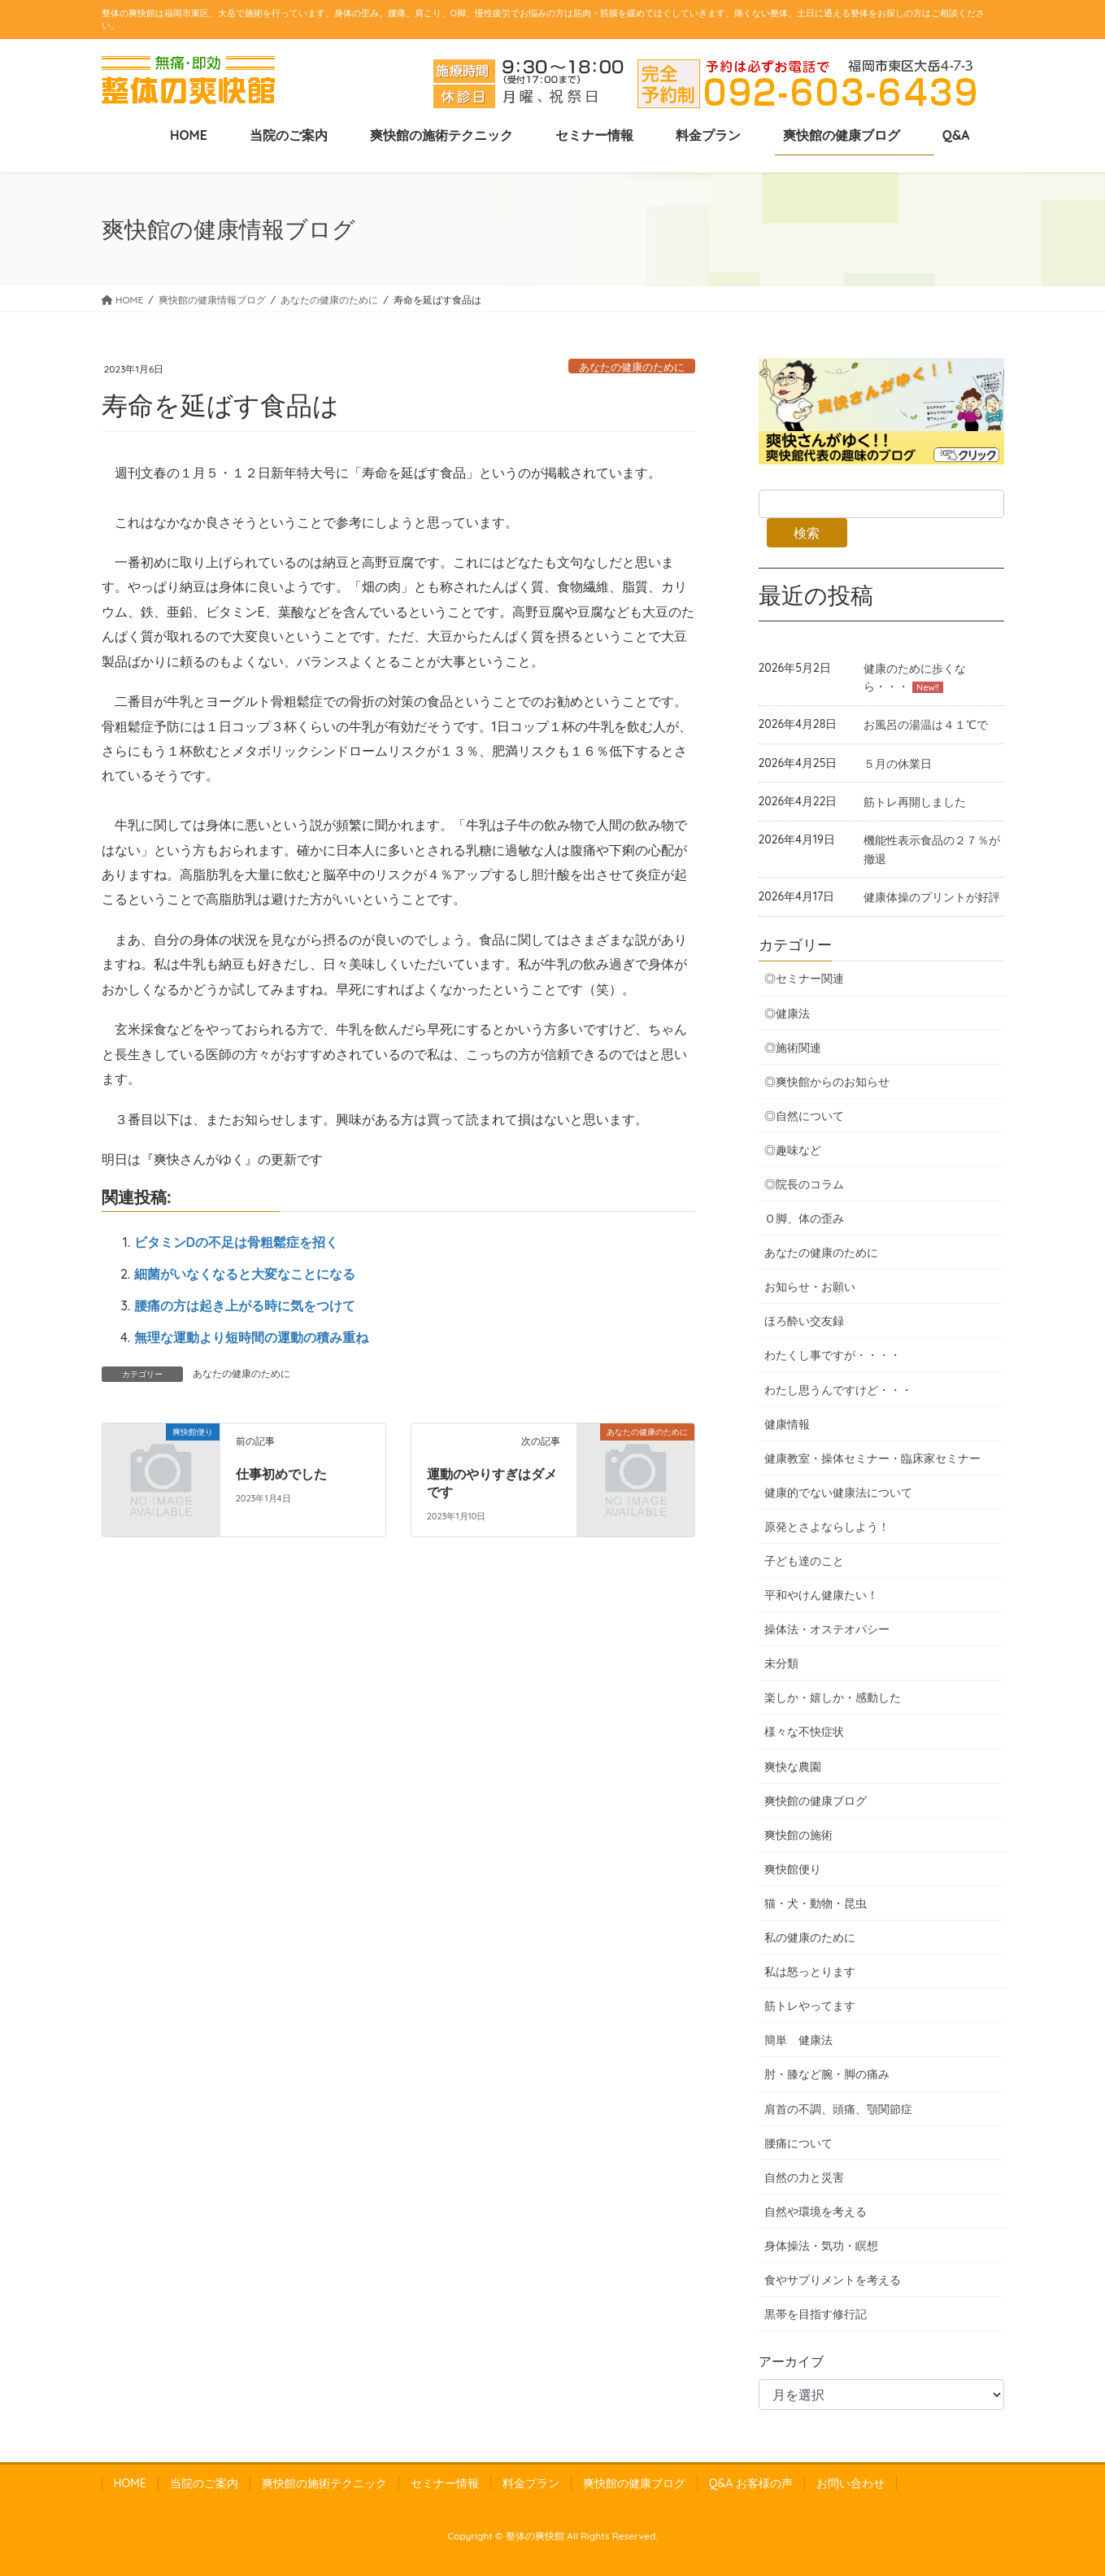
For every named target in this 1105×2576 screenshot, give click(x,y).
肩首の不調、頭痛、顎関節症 (838, 2109)
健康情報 (787, 1424)
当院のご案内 (204, 2483)
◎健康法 (787, 1013)
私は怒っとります (809, 1971)
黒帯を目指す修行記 (815, 2314)
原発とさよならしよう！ (827, 1526)
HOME (130, 2483)
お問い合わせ (850, 2483)
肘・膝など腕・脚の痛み (827, 2074)
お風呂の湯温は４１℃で (926, 724)
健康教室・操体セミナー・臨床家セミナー (872, 1458)
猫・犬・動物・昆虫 (815, 1903)
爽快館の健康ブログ (815, 1801)
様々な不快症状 (804, 1731)
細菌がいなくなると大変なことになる (244, 1274)
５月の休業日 (898, 763)
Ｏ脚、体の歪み (804, 1218)
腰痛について (798, 2143)
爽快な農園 (792, 1766)
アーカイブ (791, 2361)
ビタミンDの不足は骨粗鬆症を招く (236, 1242)
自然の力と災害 (804, 2177)
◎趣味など (792, 1150)
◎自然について (804, 1116)
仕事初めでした (281, 1474)
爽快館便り (792, 1869)
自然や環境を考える (815, 2211)
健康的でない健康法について (838, 1492)
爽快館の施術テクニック (324, 2483)
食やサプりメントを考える (832, 2280)
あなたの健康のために (632, 366)
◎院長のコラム (804, 1184)
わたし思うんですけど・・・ (838, 1390)
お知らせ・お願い (809, 1286)
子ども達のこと (804, 1561)
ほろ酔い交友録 (804, 1321)
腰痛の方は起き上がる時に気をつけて (244, 1305)
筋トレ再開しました (915, 802)
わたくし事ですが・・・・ (832, 1355)
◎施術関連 (792, 1047)
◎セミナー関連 (804, 978)
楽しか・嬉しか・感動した (832, 1697)
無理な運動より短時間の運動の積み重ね (251, 1337)
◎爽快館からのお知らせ (827, 1081)
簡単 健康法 (798, 2040)
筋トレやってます (809, 2005)
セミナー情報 (445, 2483)
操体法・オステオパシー (827, 1629)
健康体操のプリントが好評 (932, 897)
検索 (807, 533)
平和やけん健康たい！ (821, 1595)
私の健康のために (809, 1937)
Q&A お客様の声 (751, 2483)
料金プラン (530, 2483)
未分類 (781, 1663)
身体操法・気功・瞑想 (821, 2245)
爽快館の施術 (798, 1835)
